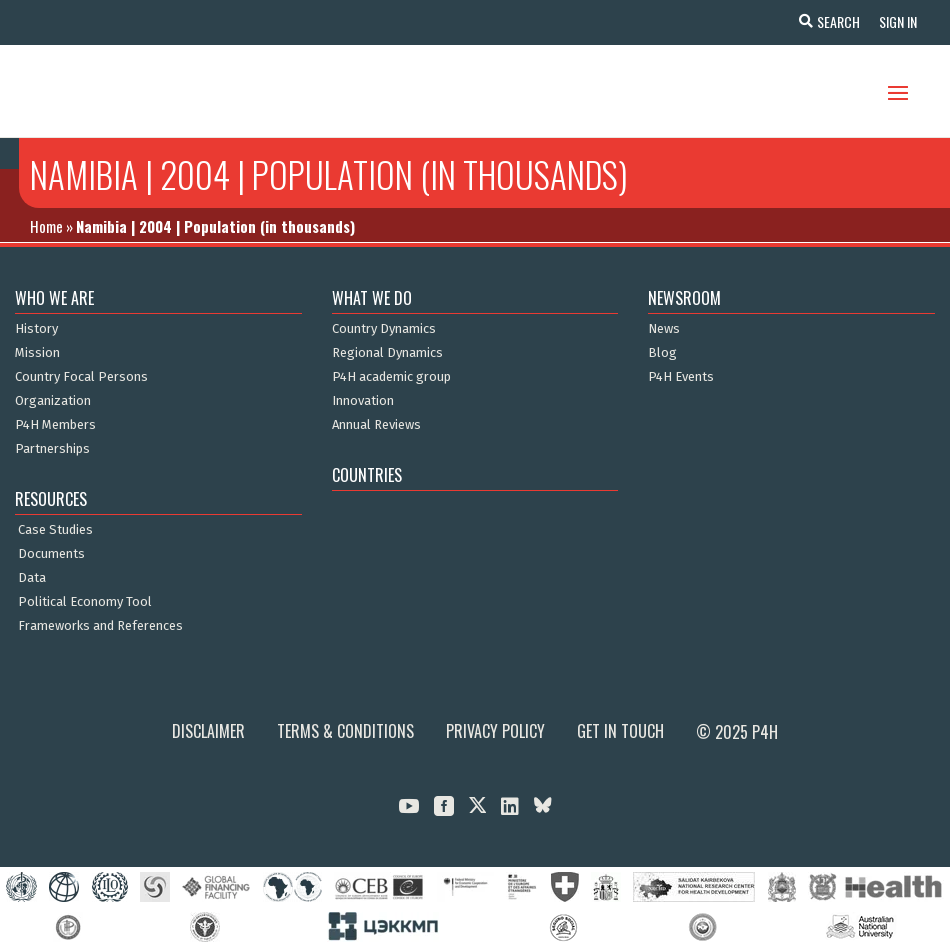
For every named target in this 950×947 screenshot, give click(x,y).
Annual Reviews (376, 425)
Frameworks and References (100, 626)
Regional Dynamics (387, 353)
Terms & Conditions (345, 731)
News (664, 329)
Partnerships (52, 449)
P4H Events (681, 377)
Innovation (363, 401)
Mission (37, 353)
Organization (53, 401)
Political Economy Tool (85, 602)
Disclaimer (208, 731)
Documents (51, 554)
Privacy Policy (495, 731)
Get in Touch (620, 731)
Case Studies (55, 530)
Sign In (896, 21)
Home (46, 226)
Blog (662, 353)
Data (32, 578)
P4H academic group (391, 377)
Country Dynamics (384, 329)
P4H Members (55, 425)
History (36, 329)
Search (835, 21)
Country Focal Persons (81, 377)
